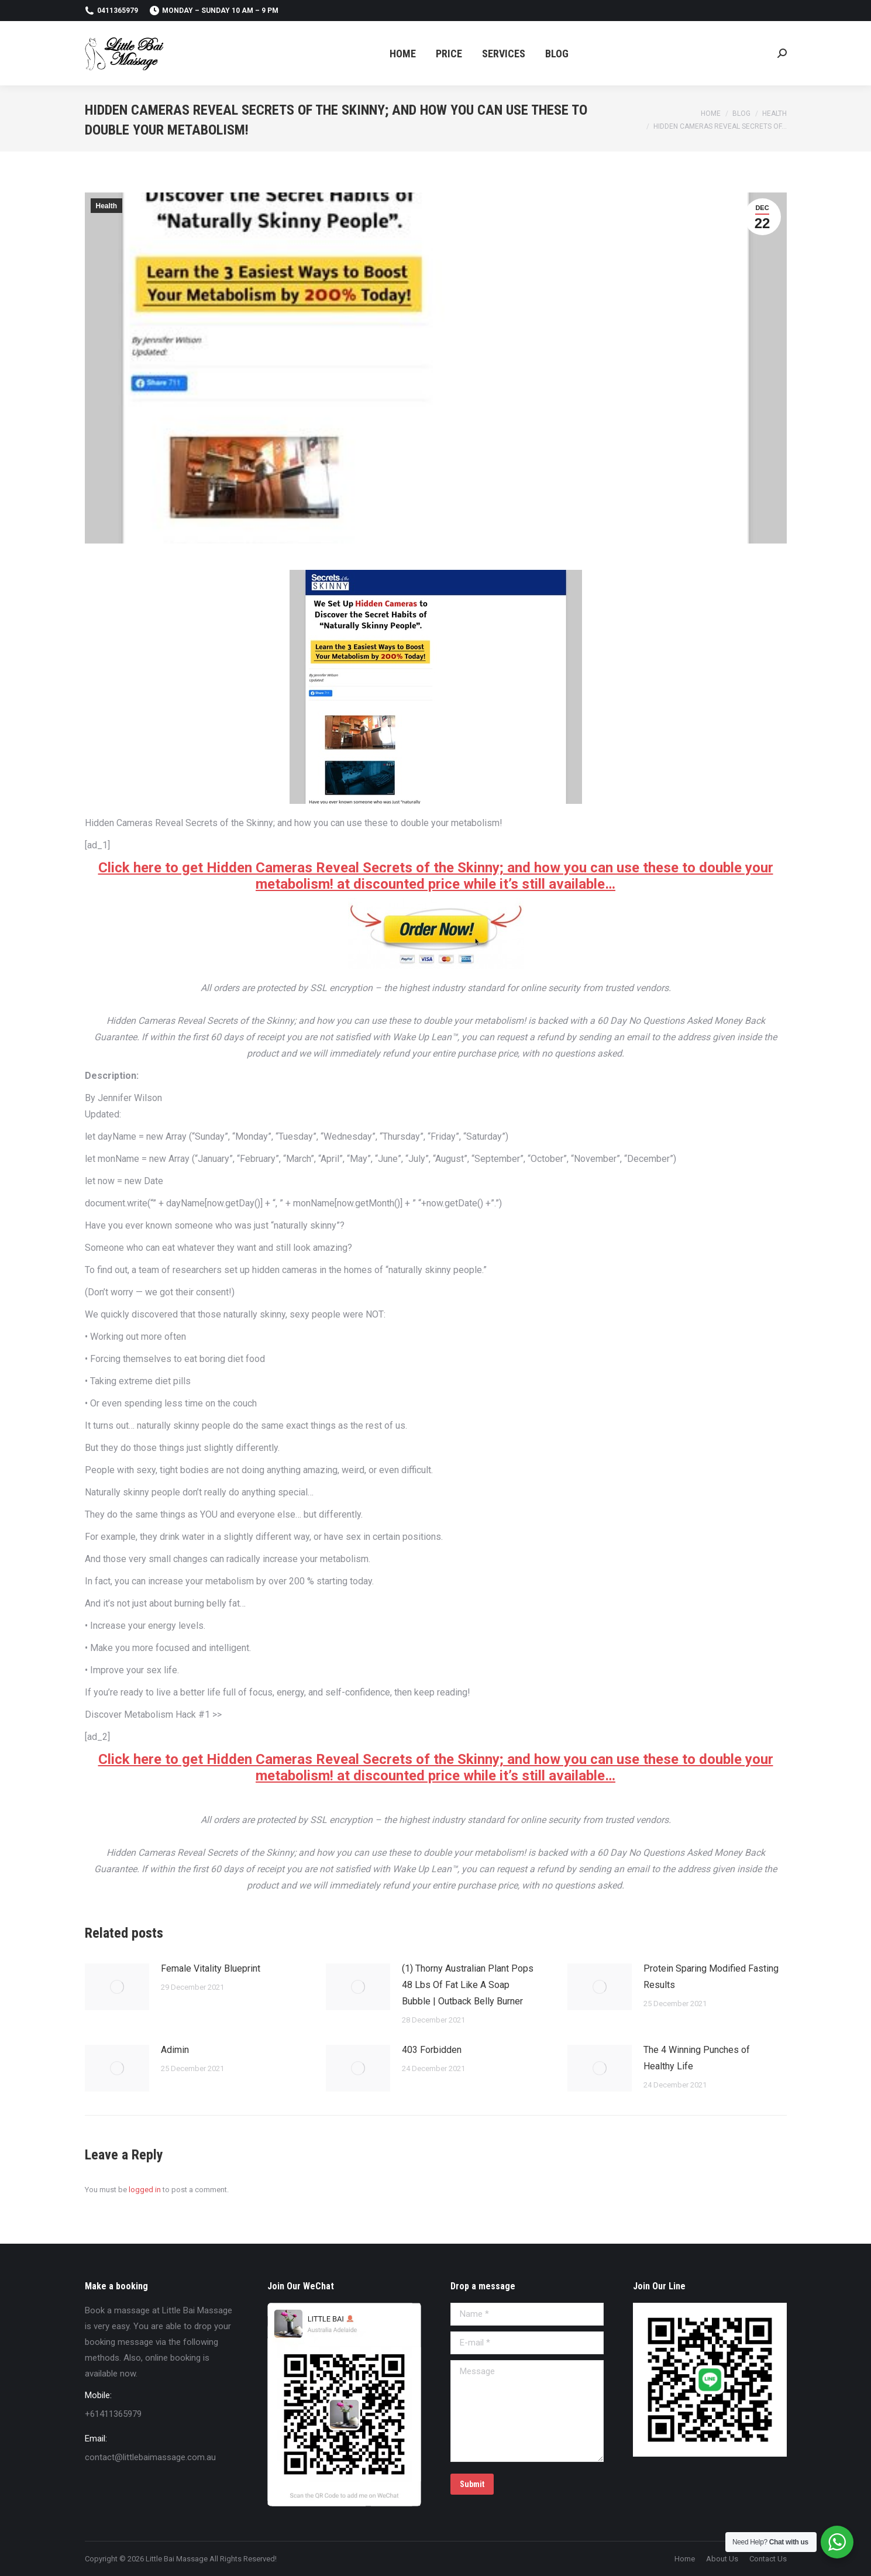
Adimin (175, 2049)
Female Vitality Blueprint (210, 1968)
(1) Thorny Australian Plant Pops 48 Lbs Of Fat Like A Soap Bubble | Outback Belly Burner (467, 1985)
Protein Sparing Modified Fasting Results (711, 1976)
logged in (145, 2189)
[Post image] (117, 1986)
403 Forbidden (432, 2049)
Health (107, 206)
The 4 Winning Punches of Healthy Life (696, 2058)
